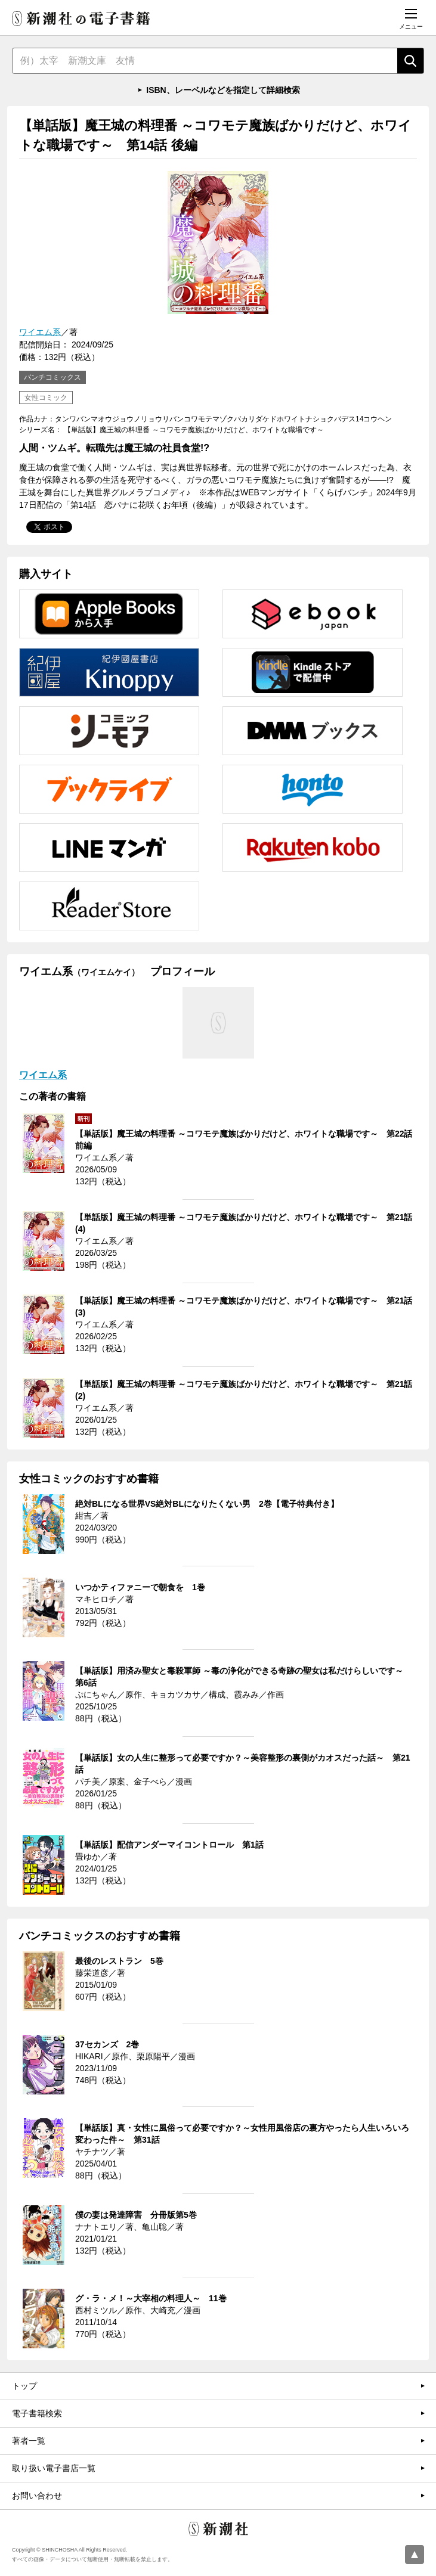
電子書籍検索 (37, 2413)
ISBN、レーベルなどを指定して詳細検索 (222, 90)
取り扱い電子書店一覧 (53, 2468)
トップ (24, 2386)
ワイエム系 (40, 332)
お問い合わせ (37, 2495)
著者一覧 (28, 2440)
